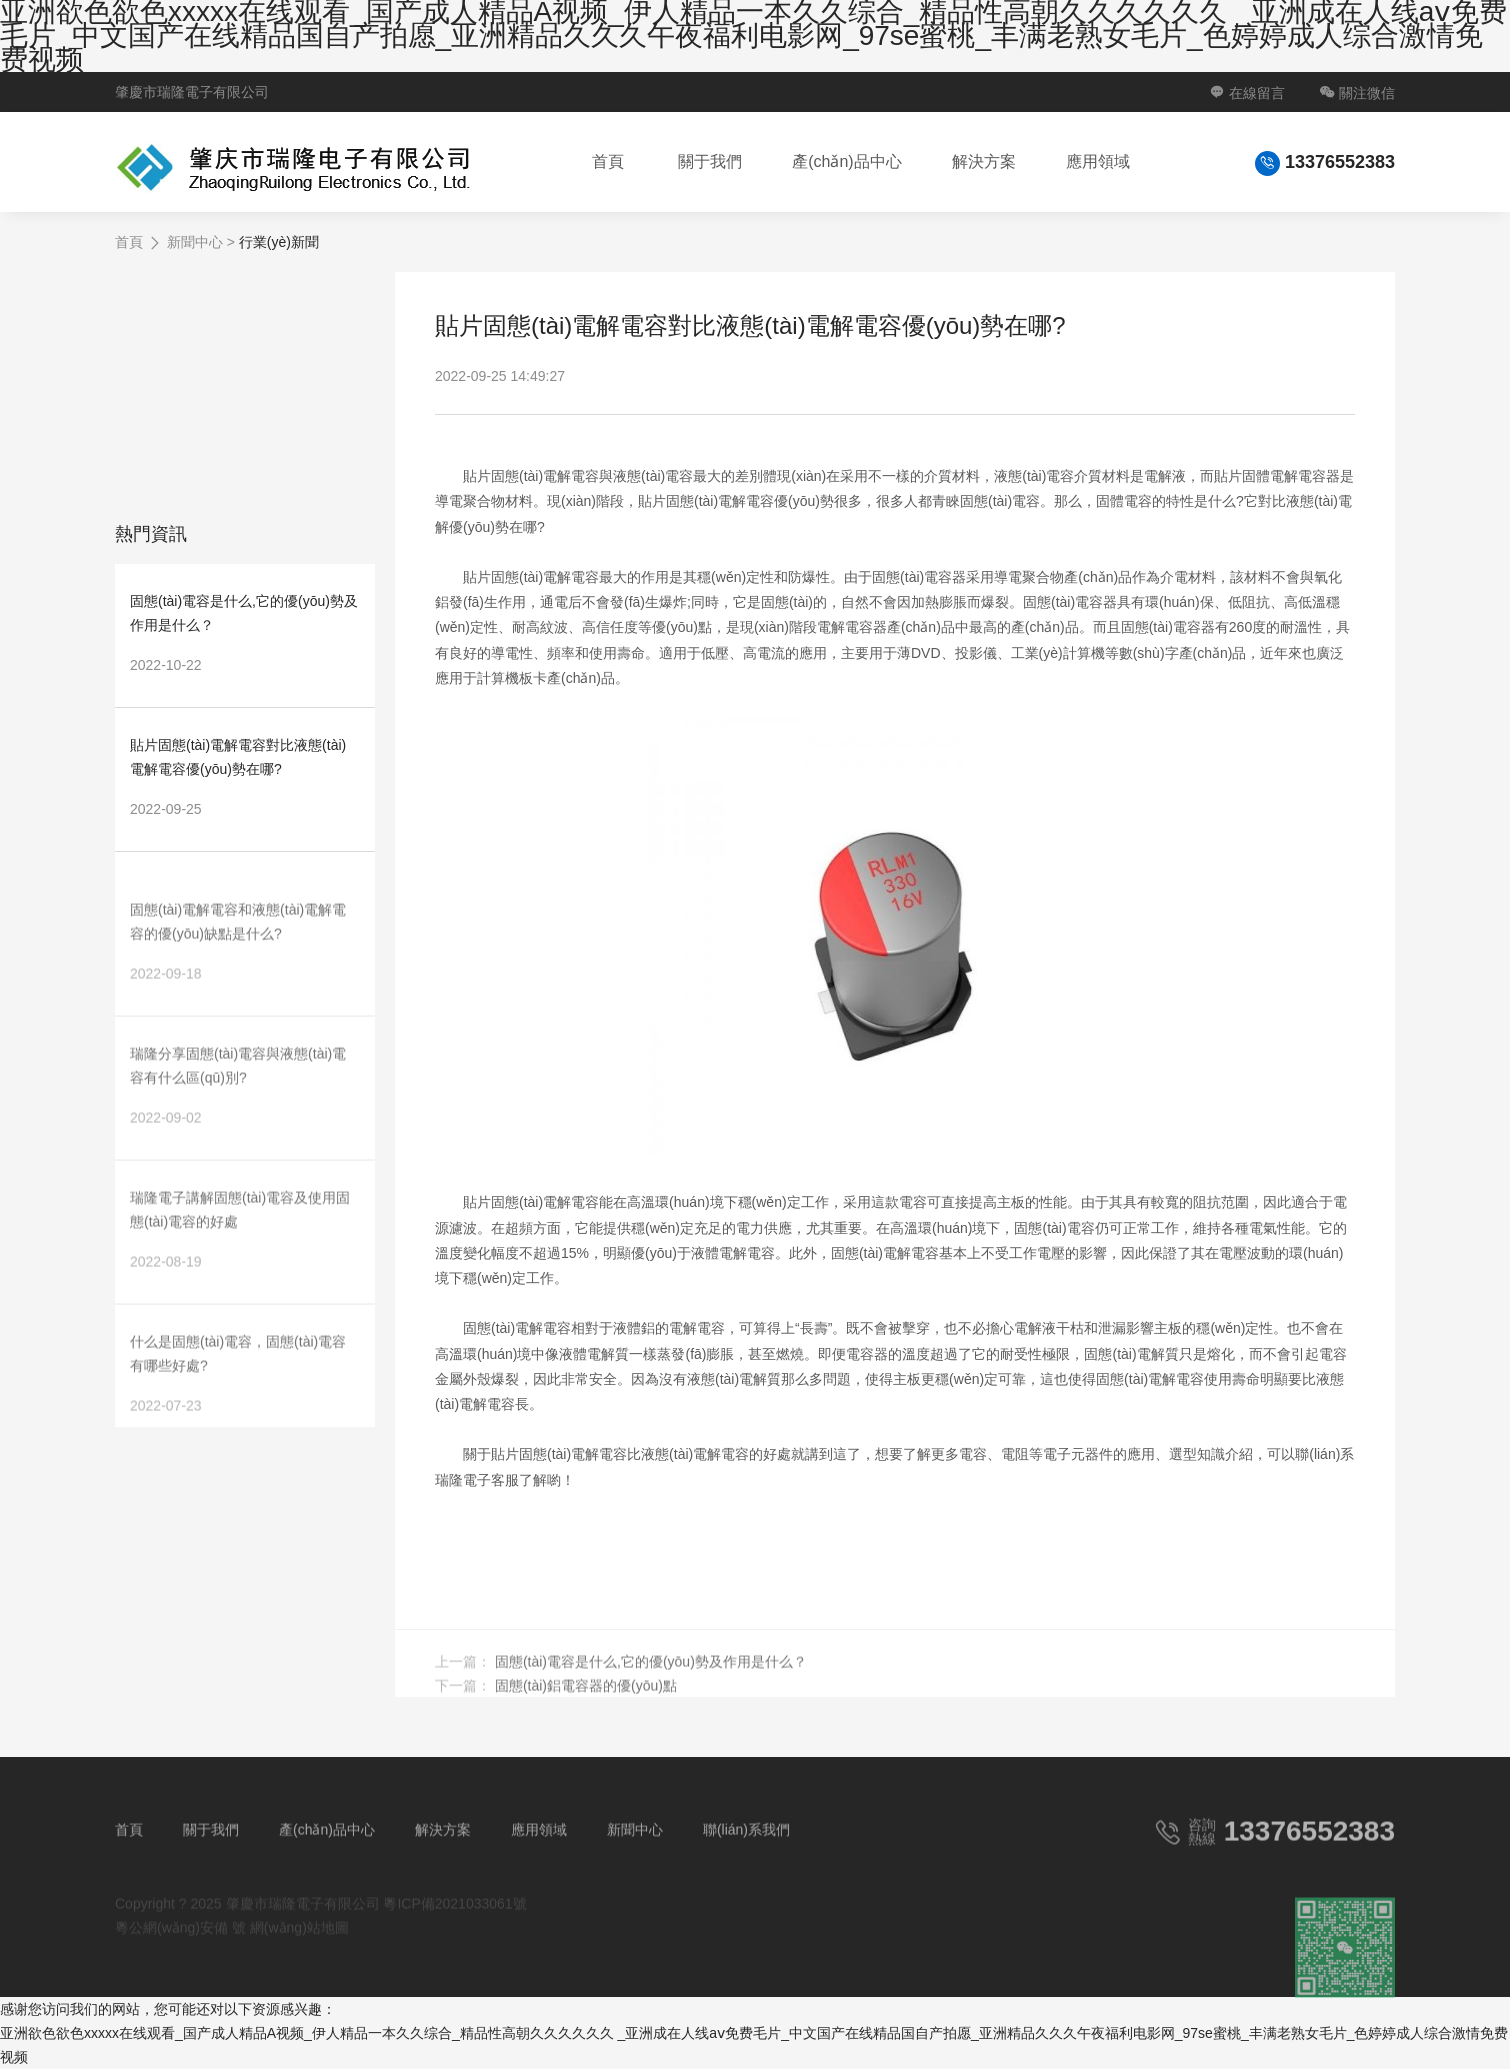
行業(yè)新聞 (279, 242)
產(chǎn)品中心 (846, 161)
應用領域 (1098, 161)
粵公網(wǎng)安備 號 (180, 1947)
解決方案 (984, 161)
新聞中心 (195, 242)
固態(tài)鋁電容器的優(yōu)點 (586, 1705)
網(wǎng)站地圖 (299, 1947)
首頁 (608, 161)
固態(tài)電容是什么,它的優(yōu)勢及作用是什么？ (651, 1681)
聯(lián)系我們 (746, 1849)
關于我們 (710, 161)
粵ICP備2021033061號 (454, 1923)
